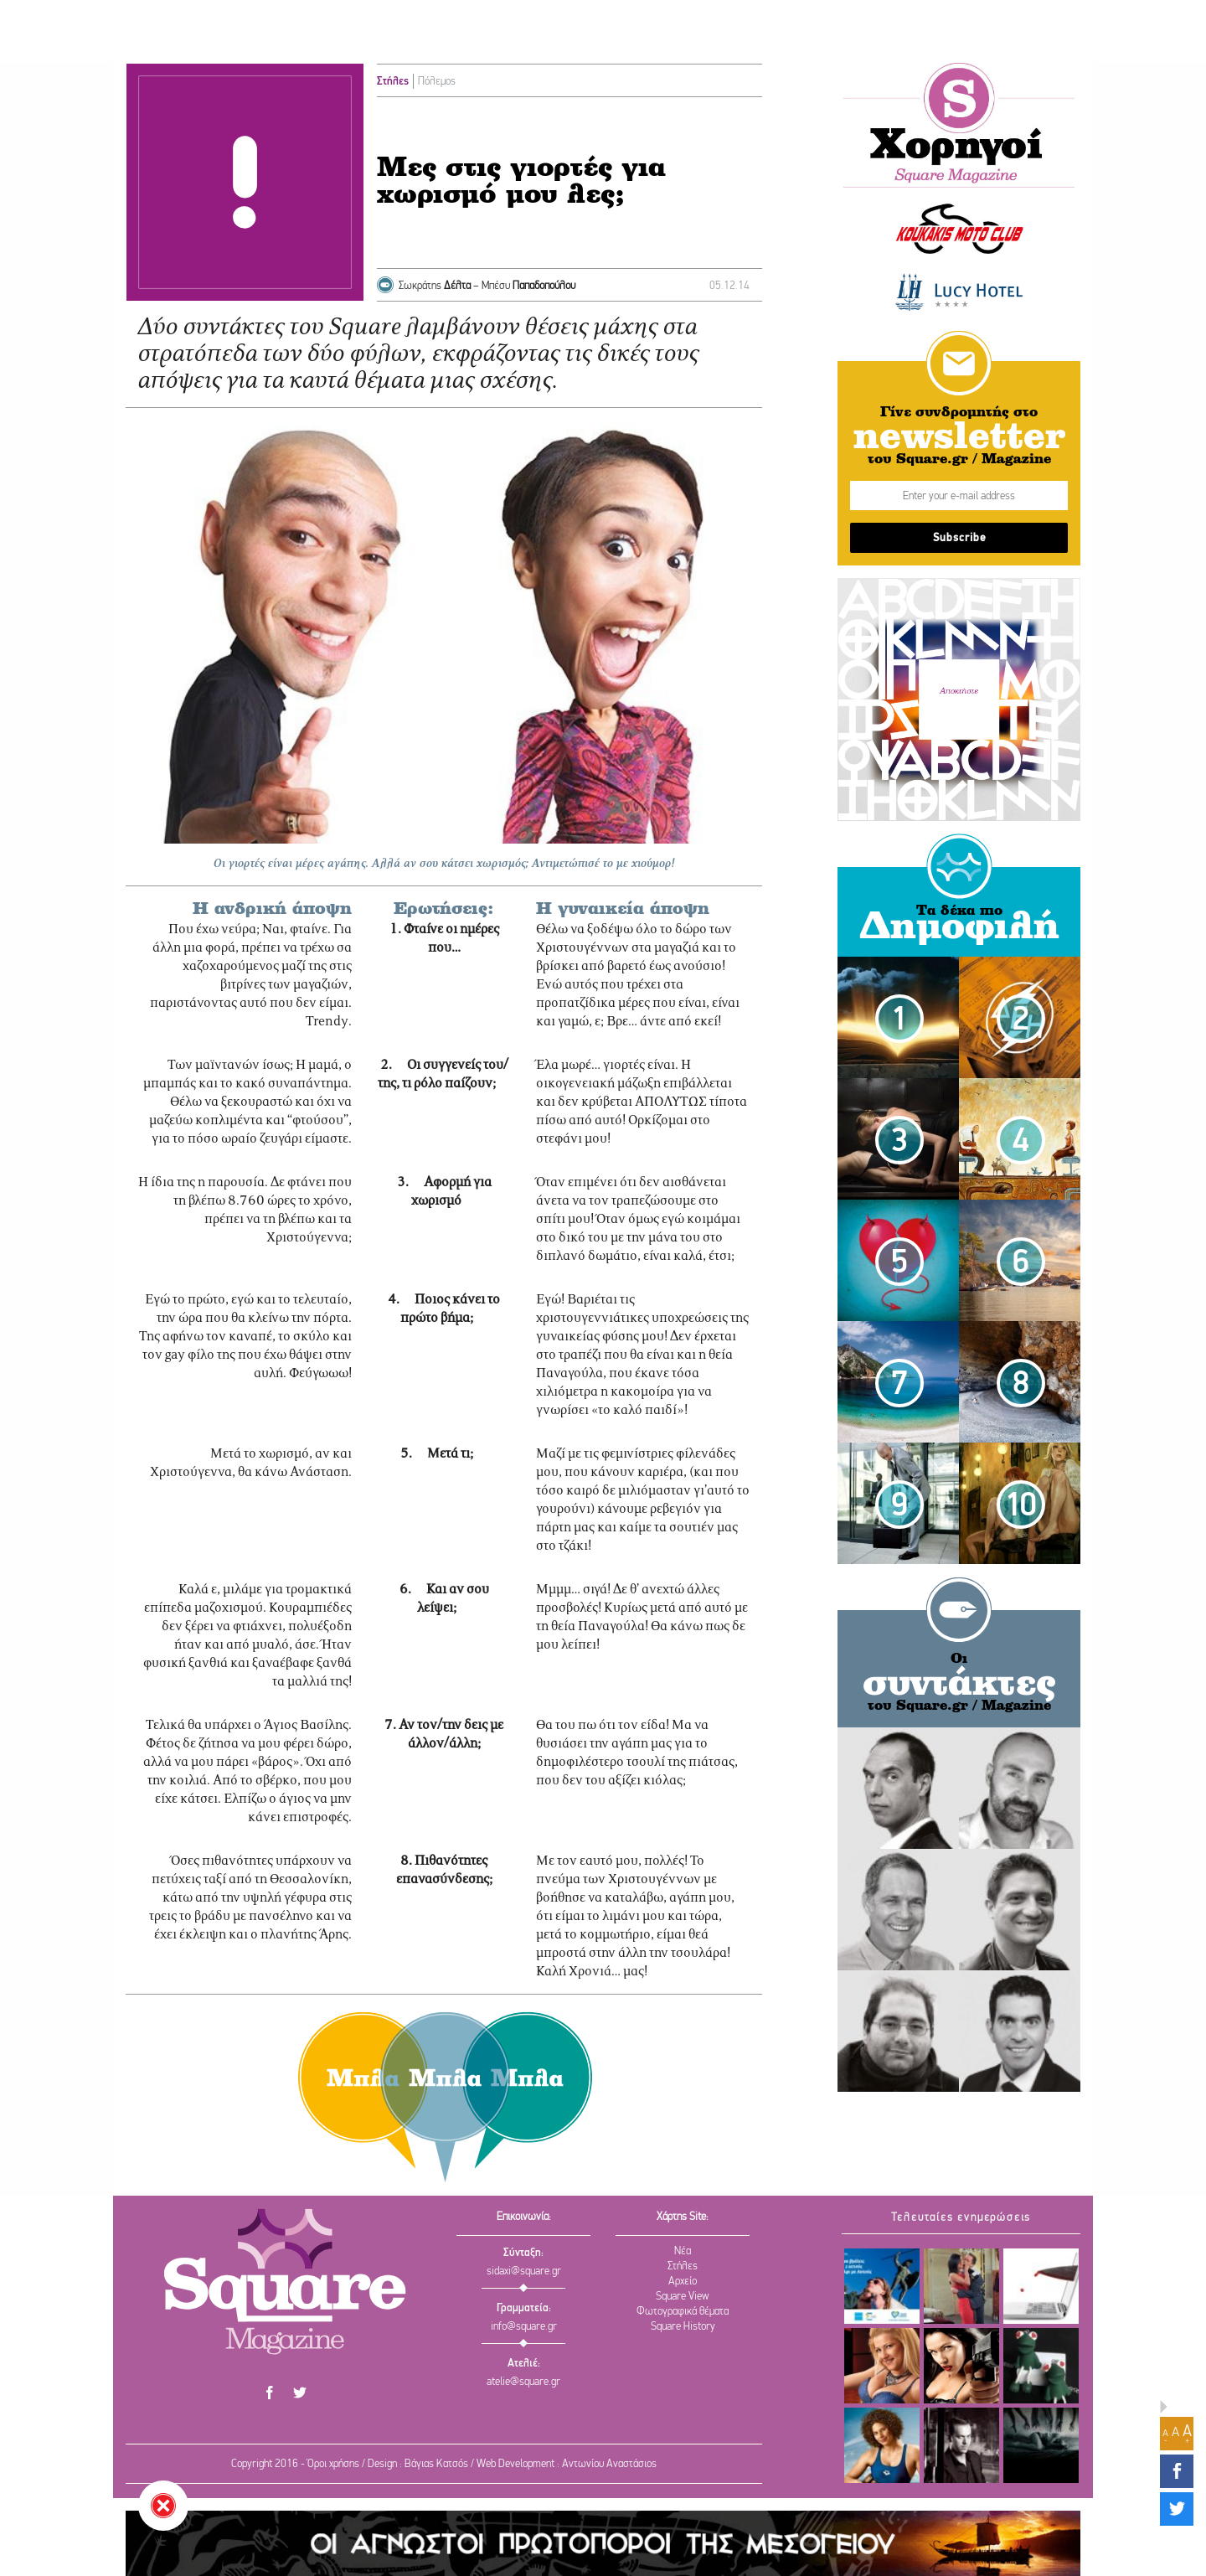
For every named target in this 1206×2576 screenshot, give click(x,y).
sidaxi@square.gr (524, 2271)
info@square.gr (524, 2326)
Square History (683, 2326)
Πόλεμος (437, 81)
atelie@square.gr (523, 2382)
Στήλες (393, 81)
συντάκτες (959, 1685)
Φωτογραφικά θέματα (682, 2311)
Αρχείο (682, 2281)
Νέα (682, 2251)
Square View (682, 2296)
